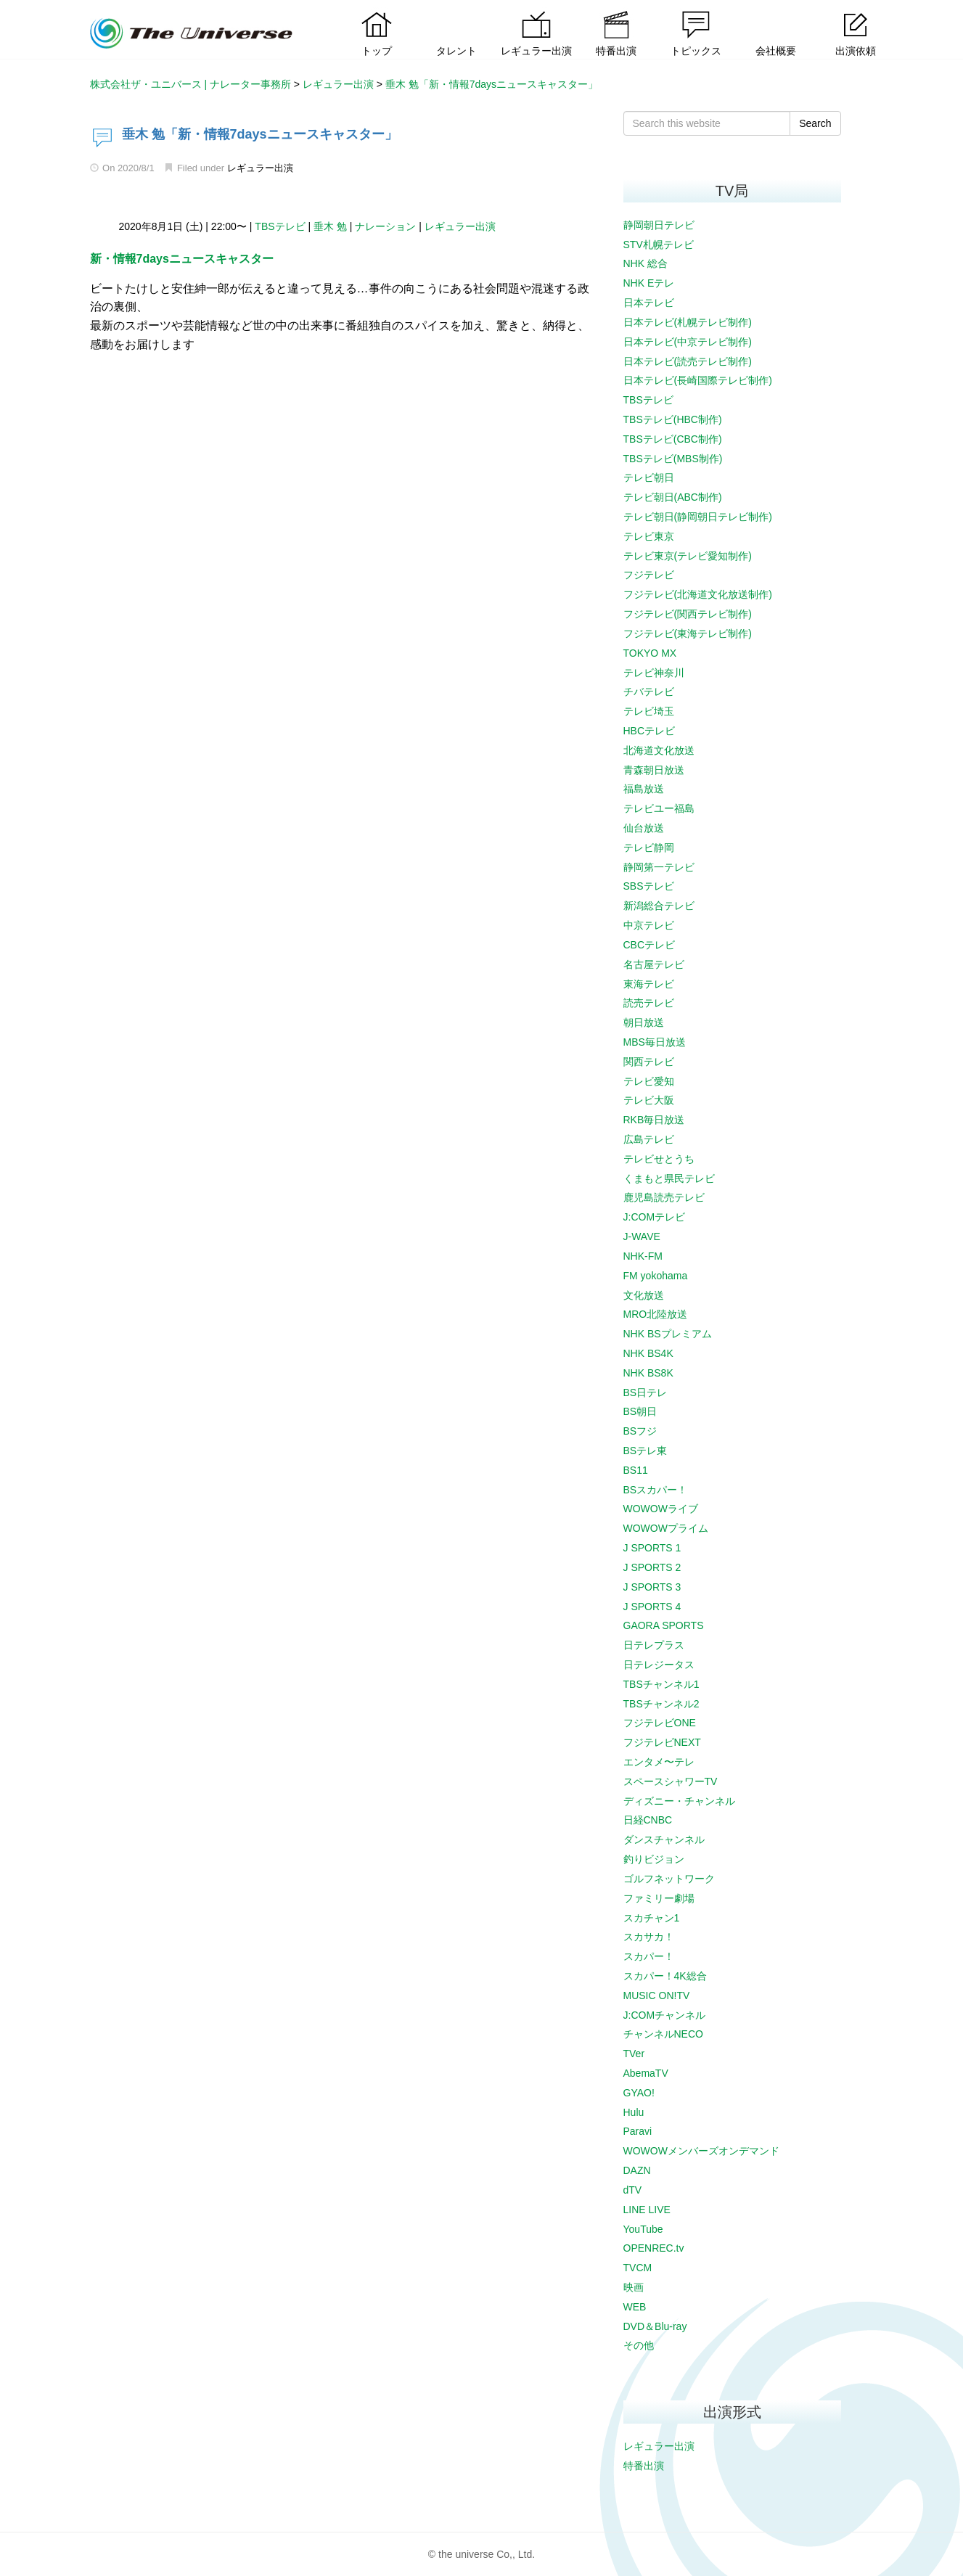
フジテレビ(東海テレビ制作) (687, 633)
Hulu (633, 2112)
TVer (634, 2053)
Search (815, 123)
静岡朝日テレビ (658, 225)
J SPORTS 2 (652, 1567)
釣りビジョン (653, 1859)
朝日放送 (643, 1022)
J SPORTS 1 (652, 1548)
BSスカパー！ (655, 1490)
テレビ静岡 (648, 847)
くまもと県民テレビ (669, 1178)
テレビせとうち (658, 1159)
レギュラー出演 (260, 168)
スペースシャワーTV (670, 1781)
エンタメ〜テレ (658, 1762)
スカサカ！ (648, 1937)
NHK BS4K (648, 1353)
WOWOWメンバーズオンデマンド (701, 2151)
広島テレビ (648, 1139)
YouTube (643, 2229)
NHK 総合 (645, 263)
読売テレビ (648, 1003)
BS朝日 (640, 1411)
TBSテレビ (280, 226)
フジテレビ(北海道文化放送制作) (697, 594)
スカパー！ (648, 1956)
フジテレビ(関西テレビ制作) (687, 614)
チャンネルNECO (663, 2034)
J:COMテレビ (654, 1217)
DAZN (637, 2170)
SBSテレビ (648, 886)
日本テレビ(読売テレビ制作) (687, 361)
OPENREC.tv (653, 2248)
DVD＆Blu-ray (655, 2326)
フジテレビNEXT (662, 1742)
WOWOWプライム (665, 1528)
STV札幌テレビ (658, 244)
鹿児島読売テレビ (664, 1197)
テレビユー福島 (658, 808)
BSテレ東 (645, 1450)
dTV (632, 2190)
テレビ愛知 (648, 1081)
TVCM (637, 2267)
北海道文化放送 (658, 750)
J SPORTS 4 (652, 1606)
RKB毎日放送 (654, 1119)
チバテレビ (648, 691)
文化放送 (643, 1295)
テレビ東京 (648, 536)
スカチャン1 (651, 1918)
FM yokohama (655, 1275)
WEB (635, 2307)
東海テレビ (648, 984)
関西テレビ (648, 1061)
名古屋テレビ (653, 964)
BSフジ (640, 1431)
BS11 (635, 1470)
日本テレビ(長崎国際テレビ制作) (697, 380)
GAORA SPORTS (663, 1625)
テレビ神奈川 (653, 672)
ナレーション (385, 226)
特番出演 (643, 2466)
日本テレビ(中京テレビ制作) (687, 342)
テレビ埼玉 (648, 711)
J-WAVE (641, 1236)
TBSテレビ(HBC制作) (672, 419)
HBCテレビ (649, 731)
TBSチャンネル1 (661, 1684)
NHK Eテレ (649, 283)
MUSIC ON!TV (656, 1995)
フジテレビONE (659, 1722)
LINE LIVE (647, 2209)
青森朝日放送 (653, 770)
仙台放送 (643, 828)
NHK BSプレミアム (667, 1334)
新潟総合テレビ (658, 905)
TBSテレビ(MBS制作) (673, 458)
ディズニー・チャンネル (679, 1801)
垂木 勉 (330, 226)
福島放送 (643, 789)
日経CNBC (648, 1820)
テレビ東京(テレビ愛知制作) (687, 556)
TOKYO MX (650, 653)
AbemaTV (645, 2073)
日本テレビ (648, 302)
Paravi (637, 2131)
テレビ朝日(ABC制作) (672, 497)
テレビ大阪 (648, 1100)
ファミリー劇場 (658, 1898)
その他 (638, 2345)
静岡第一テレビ (658, 867)
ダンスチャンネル (664, 1839)
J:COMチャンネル (664, 2015)
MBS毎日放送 (654, 1042)
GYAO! (639, 2093)
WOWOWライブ (660, 1508)
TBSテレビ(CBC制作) (672, 439)
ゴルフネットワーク (669, 1878)
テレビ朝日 (648, 477)
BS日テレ (645, 1392)
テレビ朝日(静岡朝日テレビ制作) (697, 516)
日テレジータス (658, 1664)
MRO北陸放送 (655, 1314)
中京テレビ (648, 925)
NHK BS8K (648, 1373)
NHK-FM (643, 1256)
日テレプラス (653, 1645)
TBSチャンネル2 (661, 1704)
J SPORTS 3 (652, 1587)
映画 (633, 2287)
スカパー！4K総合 (665, 1976)
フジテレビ (648, 575)
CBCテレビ (649, 945)
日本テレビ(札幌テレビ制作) (687, 322)
